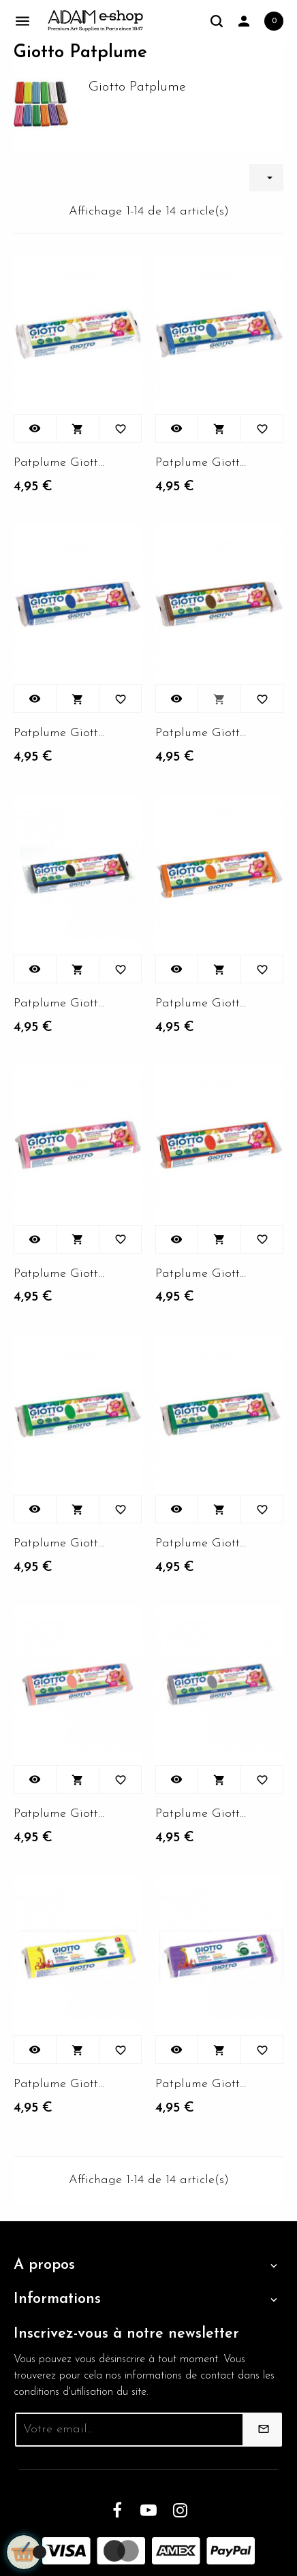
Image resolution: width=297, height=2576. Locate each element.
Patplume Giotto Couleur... (59, 462)
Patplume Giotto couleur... (201, 462)
